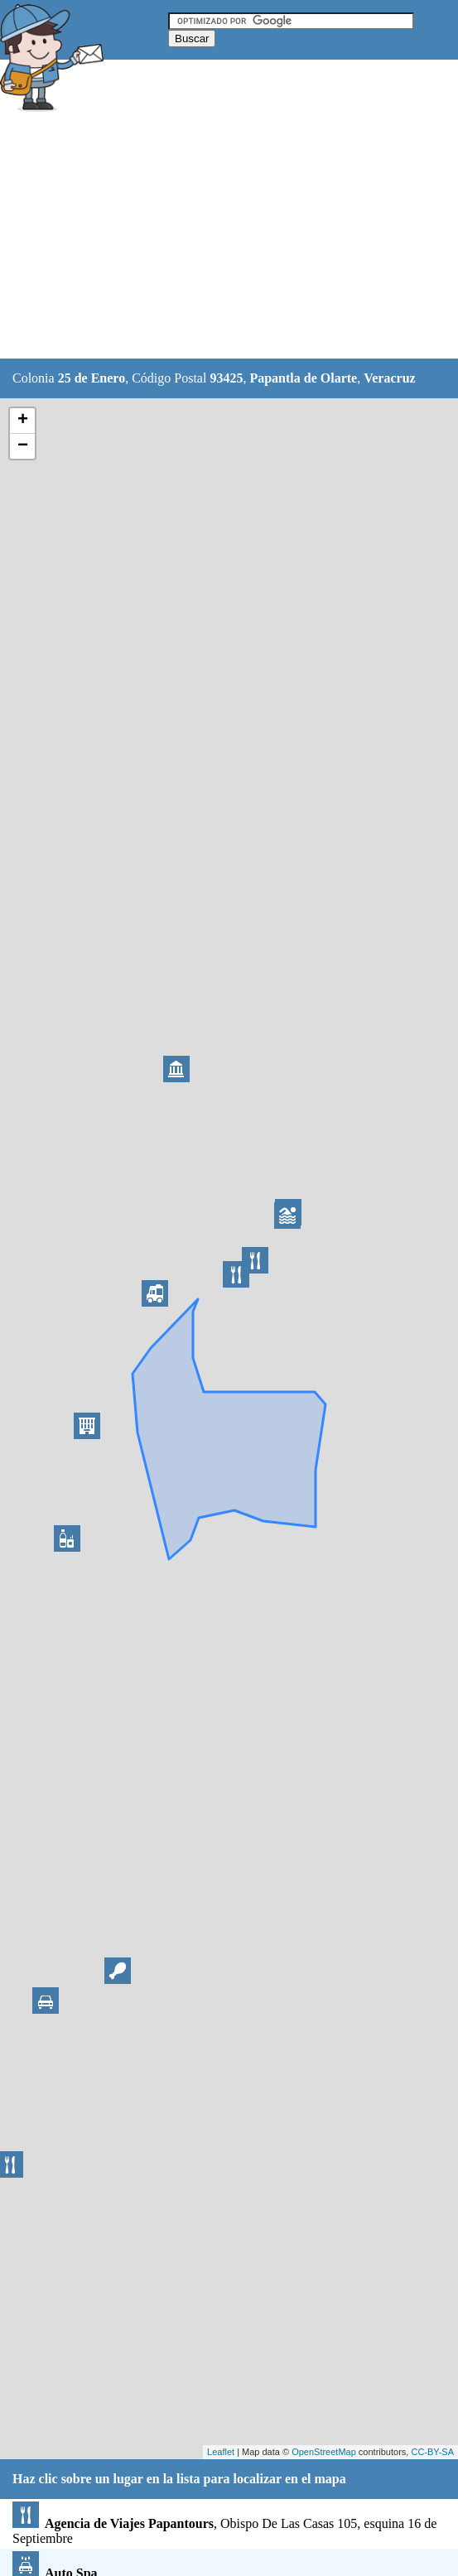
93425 (226, 378)
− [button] (22, 446)
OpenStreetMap (324, 2452)
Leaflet (220, 2452)
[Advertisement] (229, 238)
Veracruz (390, 378)
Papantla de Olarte (303, 378)
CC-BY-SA (432, 2452)
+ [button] (22, 420)
